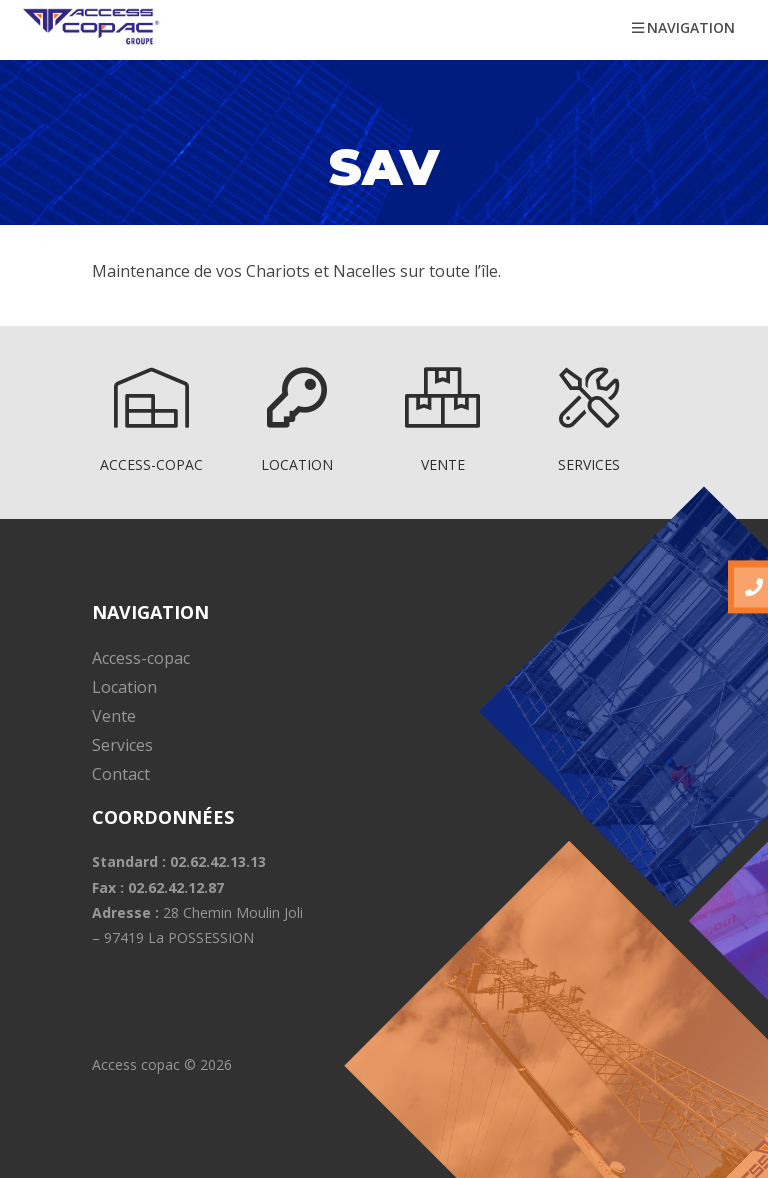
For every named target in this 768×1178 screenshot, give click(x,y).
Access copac (136, 1064)
